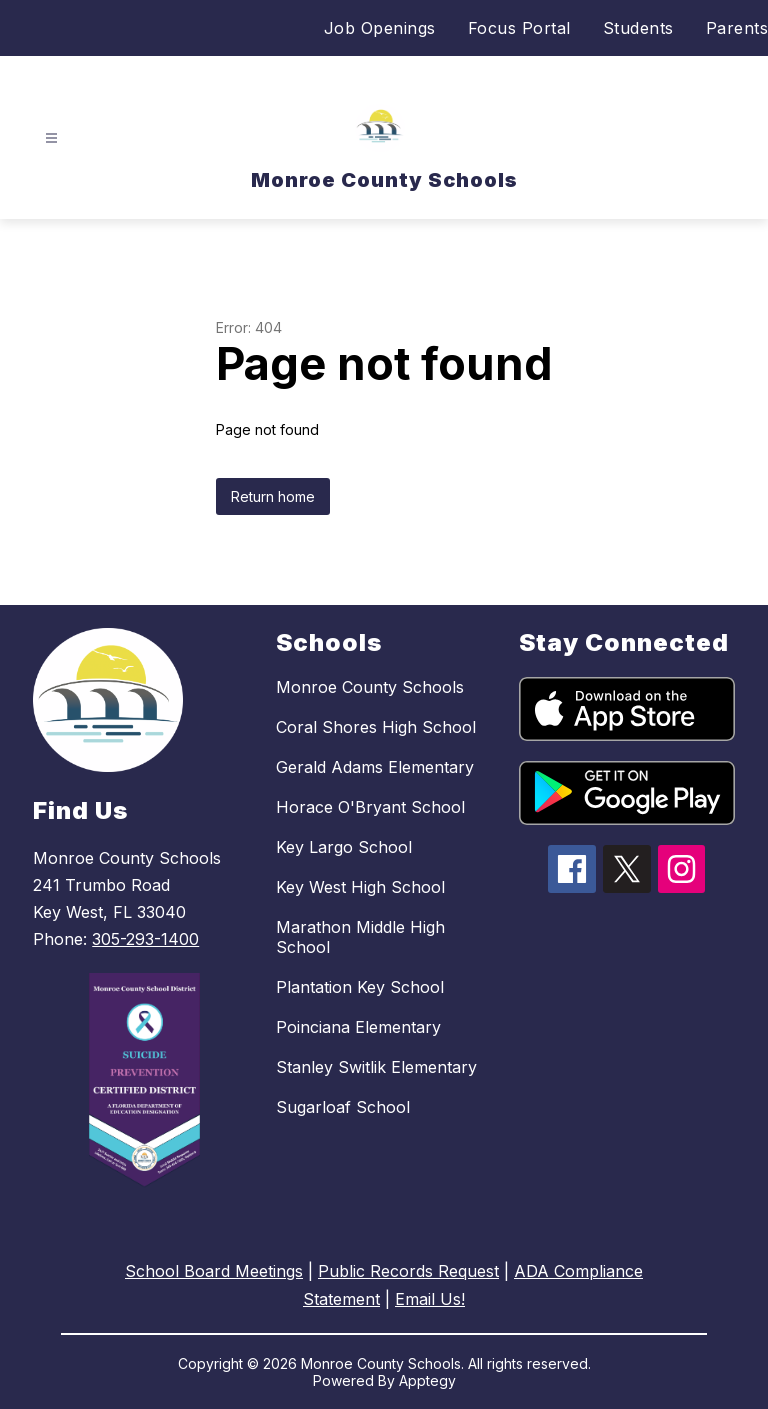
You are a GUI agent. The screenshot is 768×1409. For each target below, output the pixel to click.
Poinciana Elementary (358, 1027)
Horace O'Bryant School (370, 807)
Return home (273, 496)
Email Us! (430, 1299)
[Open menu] (51, 138)
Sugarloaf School (343, 1107)
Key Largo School (344, 847)
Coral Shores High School (376, 727)
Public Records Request (408, 1271)
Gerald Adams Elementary (375, 767)
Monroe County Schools (370, 687)
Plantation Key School (360, 987)
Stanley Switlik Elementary (376, 1067)
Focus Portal (519, 28)
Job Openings (380, 28)
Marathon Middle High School (360, 937)
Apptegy (427, 1380)
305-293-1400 (145, 939)
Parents (737, 28)
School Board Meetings (214, 1271)
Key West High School (360, 887)
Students (638, 28)
